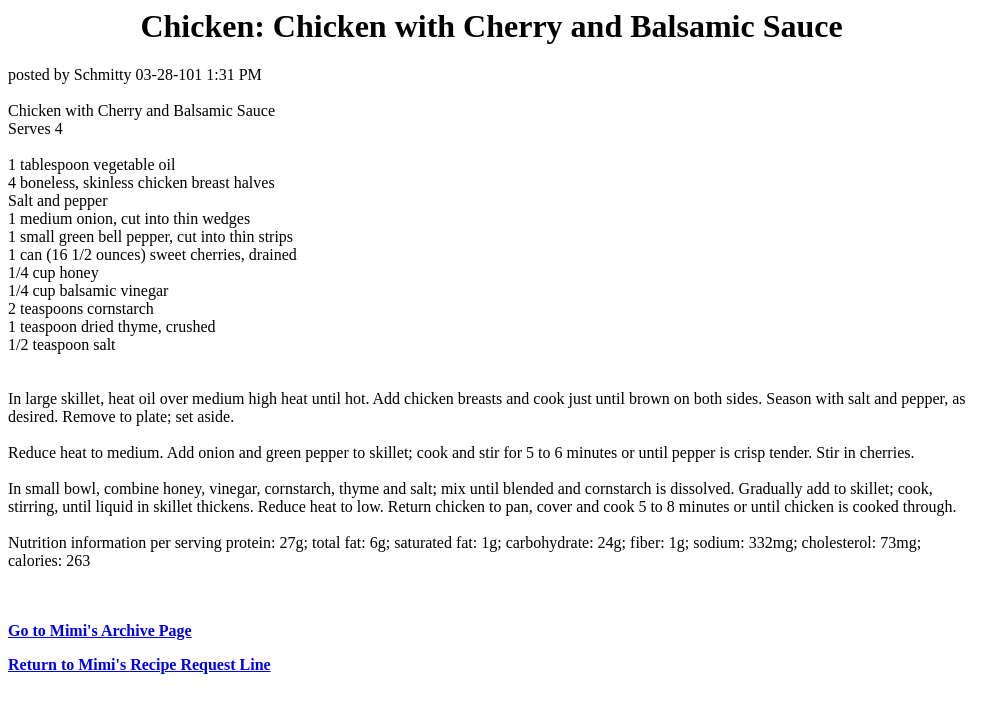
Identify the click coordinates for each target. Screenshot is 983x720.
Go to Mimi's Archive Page (100, 630)
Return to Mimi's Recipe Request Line (139, 664)
